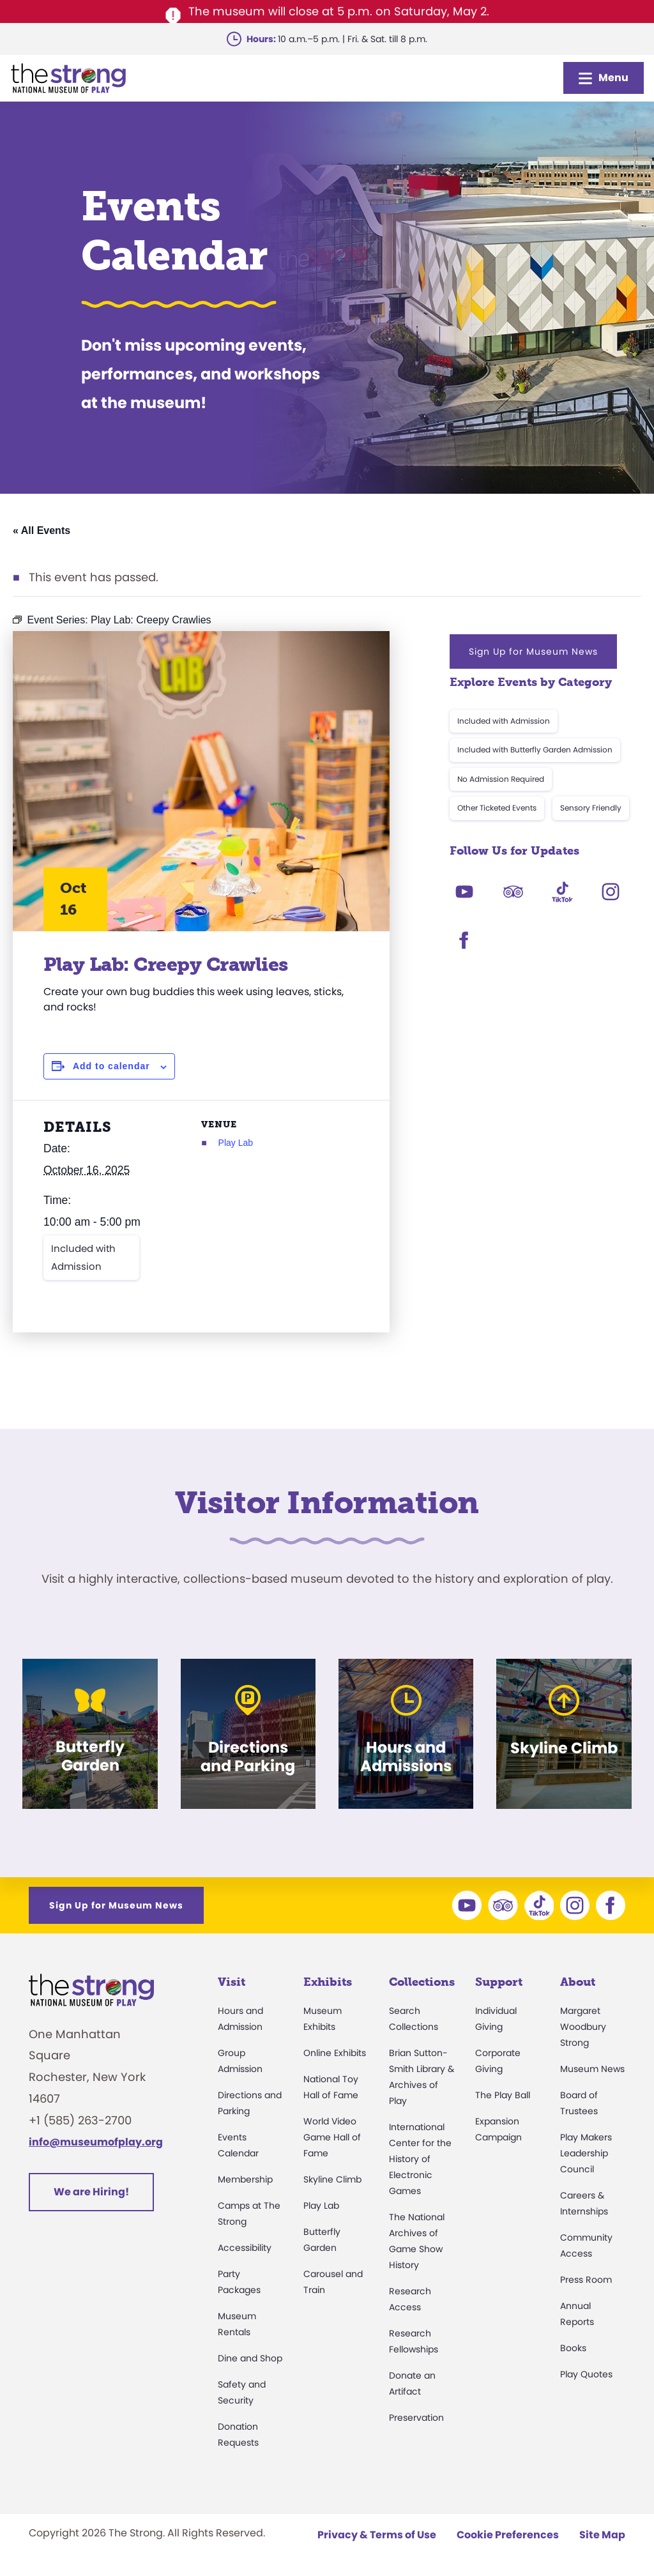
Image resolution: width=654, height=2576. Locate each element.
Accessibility (244, 2247)
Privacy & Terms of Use (376, 2534)
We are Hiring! (91, 2191)
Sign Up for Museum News (533, 651)
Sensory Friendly (590, 807)
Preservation (416, 2417)
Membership (245, 2179)
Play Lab (235, 1143)
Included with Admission (83, 1257)
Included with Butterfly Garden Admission (534, 749)
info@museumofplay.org (96, 2142)
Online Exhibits (334, 2052)
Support (498, 1982)
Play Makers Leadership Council (586, 2153)
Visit (231, 1982)
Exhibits (327, 1982)
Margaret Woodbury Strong (583, 2026)
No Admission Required (500, 779)
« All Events (41, 530)
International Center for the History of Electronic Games (420, 2159)
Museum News (592, 2068)
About (577, 1982)
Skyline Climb (332, 2179)
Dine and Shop (250, 2358)
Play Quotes (586, 2374)
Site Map (602, 2534)
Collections (422, 1982)
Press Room (586, 2279)
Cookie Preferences (508, 2534)
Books (573, 2348)
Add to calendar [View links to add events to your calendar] (111, 1066)
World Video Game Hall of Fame (332, 2137)
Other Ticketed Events (496, 807)
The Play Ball (502, 2095)
